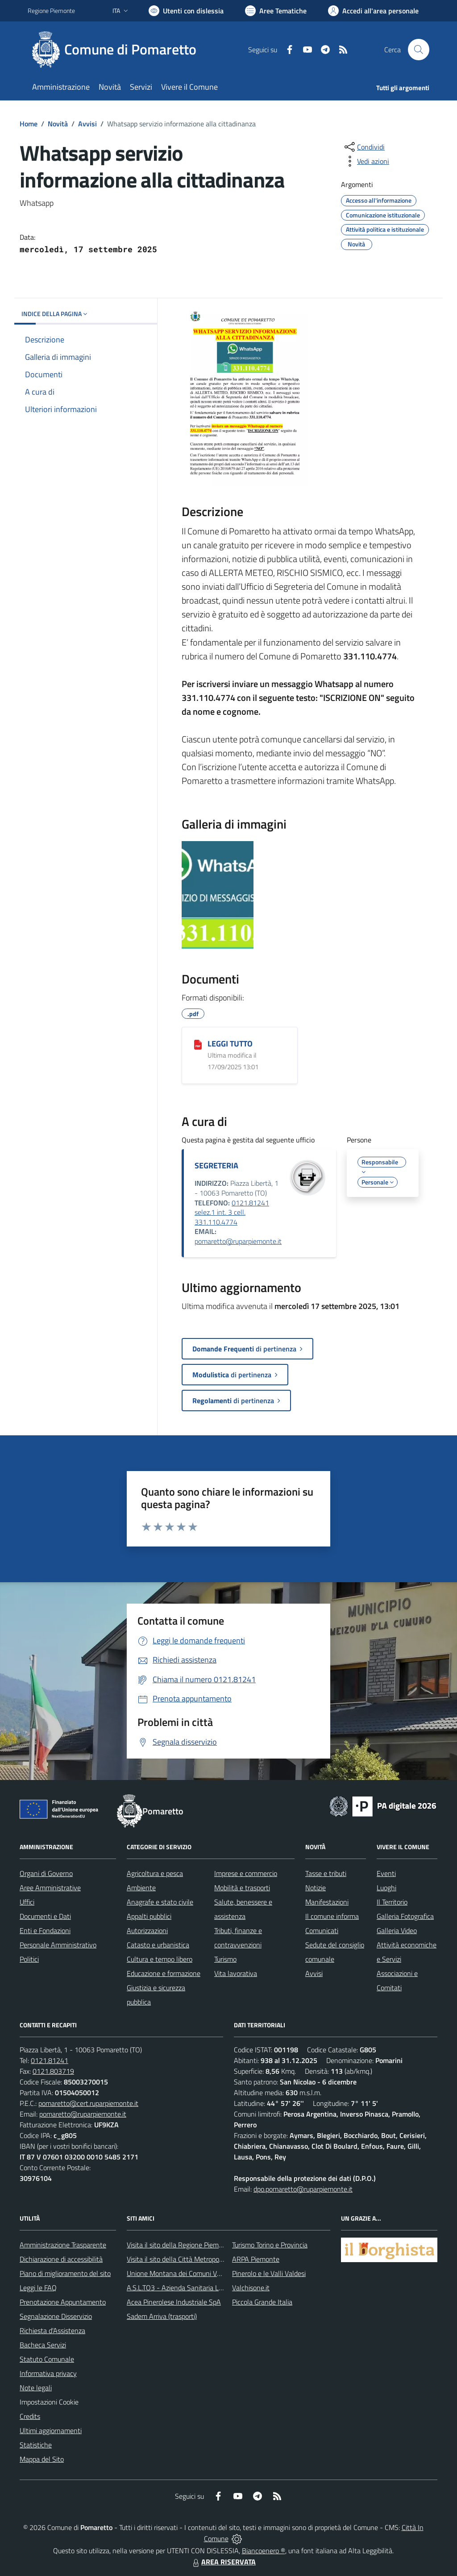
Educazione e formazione (163, 1973)
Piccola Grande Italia (262, 2302)
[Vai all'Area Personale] (373, 10)
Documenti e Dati (45, 1916)
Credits (30, 2416)
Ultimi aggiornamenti (51, 2430)
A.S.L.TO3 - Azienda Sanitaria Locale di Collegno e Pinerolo (213, 2287)
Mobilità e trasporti (242, 1887)
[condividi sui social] (363, 147)
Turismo (225, 1959)
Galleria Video (397, 1930)
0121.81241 (49, 2060)
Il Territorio (392, 1902)
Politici (29, 1959)
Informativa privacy (48, 2373)
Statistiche (36, 2444)
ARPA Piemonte (255, 2259)
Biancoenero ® (263, 2550)
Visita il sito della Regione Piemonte (180, 2244)
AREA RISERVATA (223, 2561)
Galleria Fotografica (405, 1916)
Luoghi (386, 1887)
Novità (58, 123)
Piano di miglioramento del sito (65, 2273)
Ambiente (141, 1887)
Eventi (386, 1873)
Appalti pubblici (149, 1916)
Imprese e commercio (245, 1873)
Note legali (36, 2387)
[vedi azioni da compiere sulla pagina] (366, 161)
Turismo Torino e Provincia (269, 2244)
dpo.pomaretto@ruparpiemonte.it (303, 2189)
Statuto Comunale (47, 2359)
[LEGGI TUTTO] (198, 1044)
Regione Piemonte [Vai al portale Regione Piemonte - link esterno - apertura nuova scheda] (51, 10)
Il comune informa (332, 1916)
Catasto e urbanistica (158, 1944)
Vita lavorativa (235, 1973)
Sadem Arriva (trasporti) (162, 2316)
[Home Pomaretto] (117, 49)
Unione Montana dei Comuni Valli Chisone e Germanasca (211, 2273)
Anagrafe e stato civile (160, 1902)
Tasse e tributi (325, 1873)
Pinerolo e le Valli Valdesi (269, 2273)
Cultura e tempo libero (159, 1959)
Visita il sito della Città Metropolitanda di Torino (196, 2259)
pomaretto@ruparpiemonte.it (238, 1241)
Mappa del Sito (42, 2459)
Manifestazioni (327, 1902)
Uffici (27, 1902)
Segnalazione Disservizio (56, 2316)
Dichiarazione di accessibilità (61, 2259)
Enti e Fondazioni (45, 1930)
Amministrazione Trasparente (63, 2244)
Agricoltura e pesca (155, 1873)
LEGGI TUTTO (230, 1044)
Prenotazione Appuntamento (63, 2302)
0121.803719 (53, 2071)
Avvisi (87, 123)
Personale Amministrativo (58, 1944)
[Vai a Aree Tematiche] (275, 10)
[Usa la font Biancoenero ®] (186, 10)
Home (28, 123)
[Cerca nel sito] (418, 49)
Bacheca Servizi (43, 2344)
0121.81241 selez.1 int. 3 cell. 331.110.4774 (232, 1212)
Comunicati (321, 1930)
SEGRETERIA (216, 1165)
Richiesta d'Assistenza (52, 2330)
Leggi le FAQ (38, 2287)
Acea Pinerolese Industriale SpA (174, 2302)
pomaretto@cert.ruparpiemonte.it (88, 2103)
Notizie (315, 1887)
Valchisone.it (251, 2287)
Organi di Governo (46, 1873)
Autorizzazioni (147, 1930)
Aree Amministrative (50, 1887)
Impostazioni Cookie (49, 2402)
